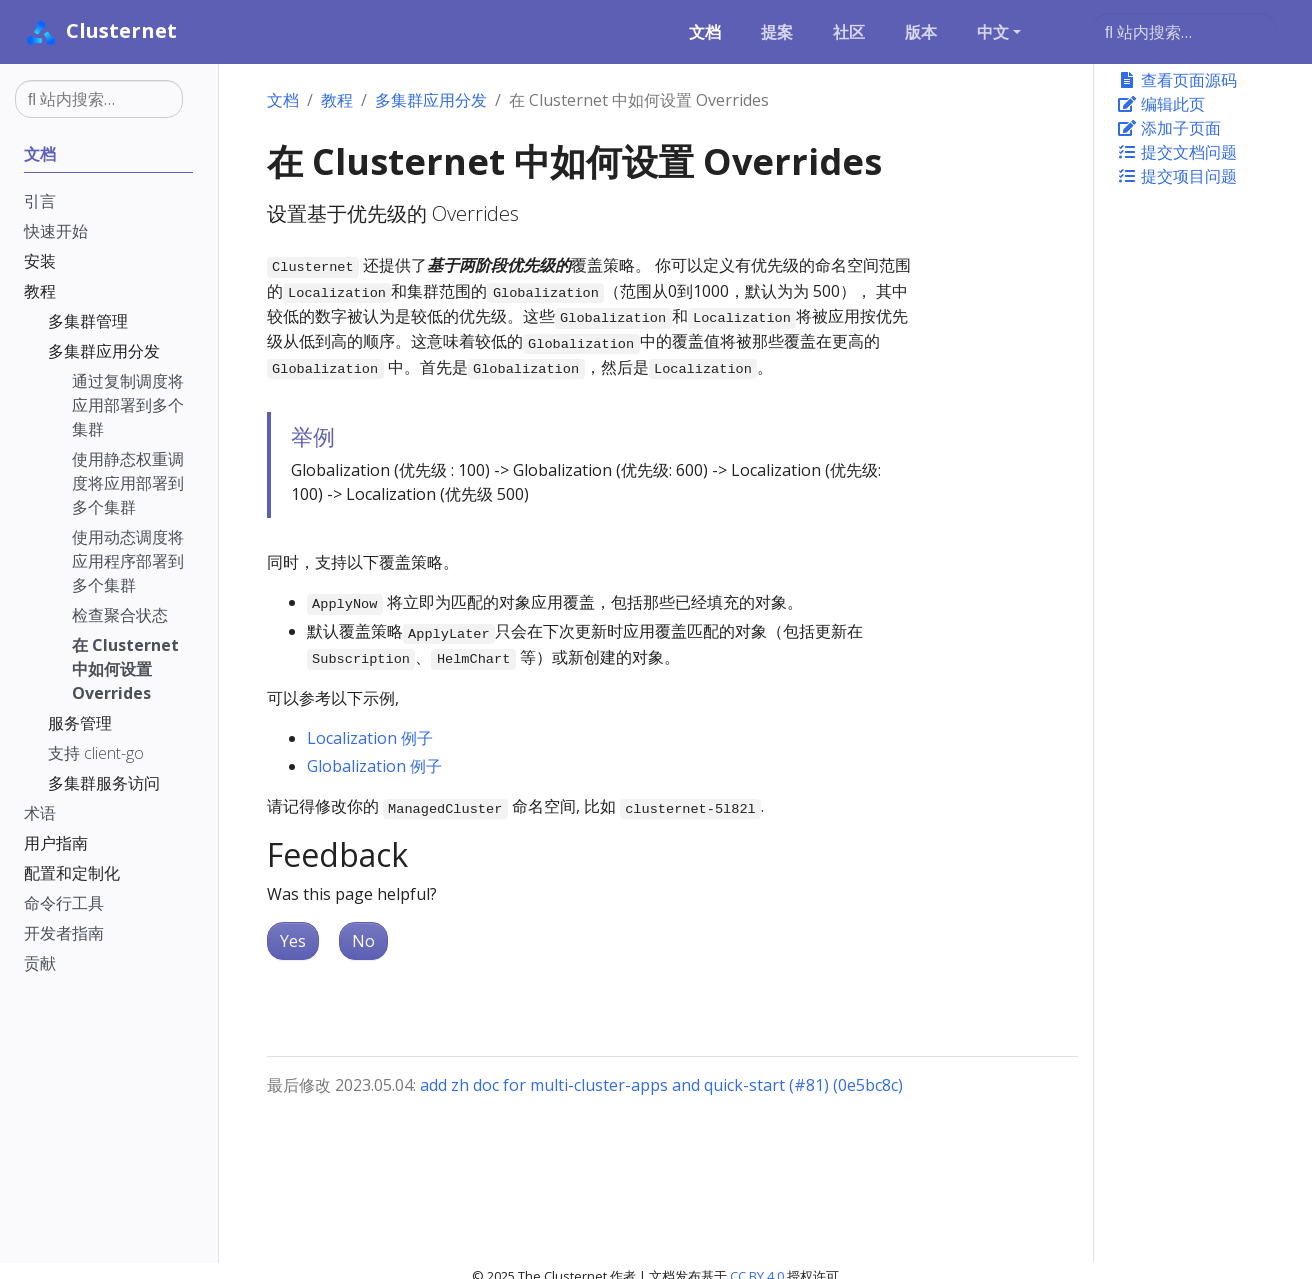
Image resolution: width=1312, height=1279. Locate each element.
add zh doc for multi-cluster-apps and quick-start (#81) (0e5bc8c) (661, 1085)
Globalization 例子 (374, 766)
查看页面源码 (1177, 80)
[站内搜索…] (1184, 32)
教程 (337, 100)
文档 (283, 100)
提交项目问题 (1177, 176)
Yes (293, 941)
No (363, 941)
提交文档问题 (1177, 152)
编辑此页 (1161, 104)
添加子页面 (1169, 128)
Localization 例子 (370, 738)
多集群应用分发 (431, 100)
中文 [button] (993, 32)
